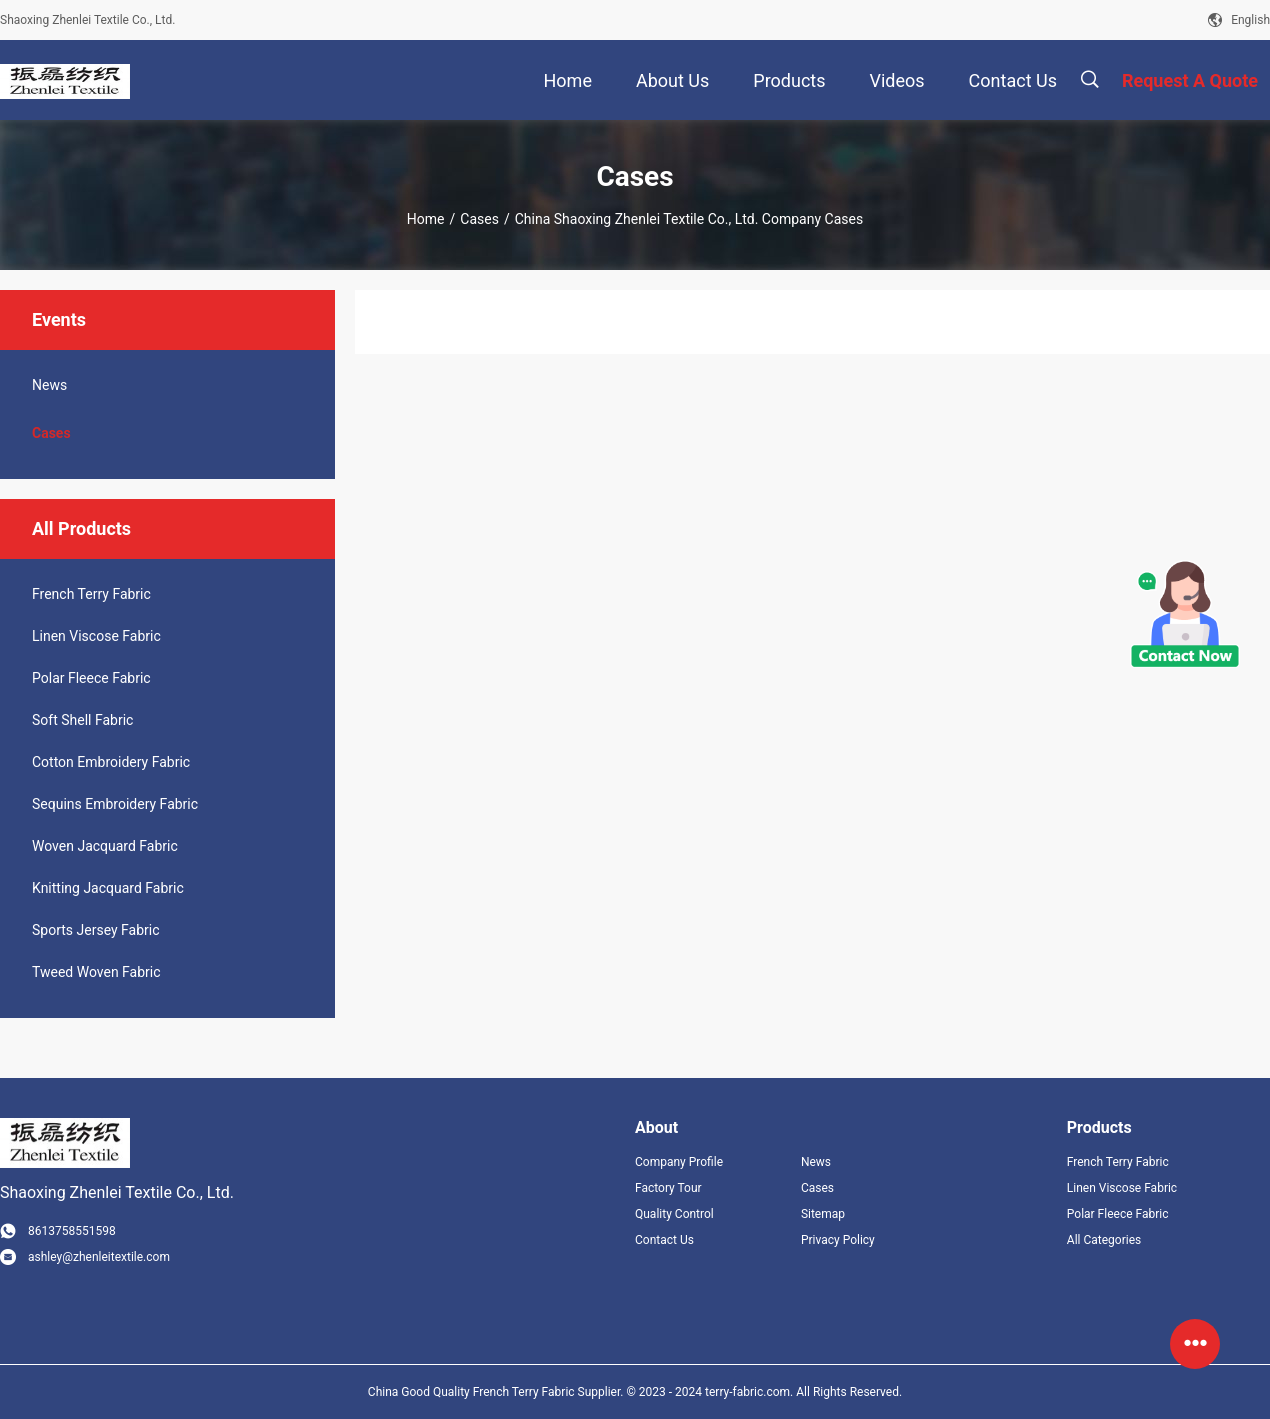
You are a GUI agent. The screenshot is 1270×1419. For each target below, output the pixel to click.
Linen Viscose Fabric (96, 636)
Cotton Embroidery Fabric (111, 762)
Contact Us (664, 1240)
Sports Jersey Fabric (96, 930)
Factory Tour (668, 1188)
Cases (479, 219)
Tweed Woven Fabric (96, 972)
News (49, 385)
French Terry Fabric (91, 594)
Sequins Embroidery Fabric (115, 804)
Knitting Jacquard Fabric (108, 888)
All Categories (1104, 1240)
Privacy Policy (838, 1240)
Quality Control (674, 1214)
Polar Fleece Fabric (91, 678)
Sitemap (823, 1214)
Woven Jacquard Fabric (105, 846)
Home (426, 219)
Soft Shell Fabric (82, 720)
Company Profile (679, 1162)
